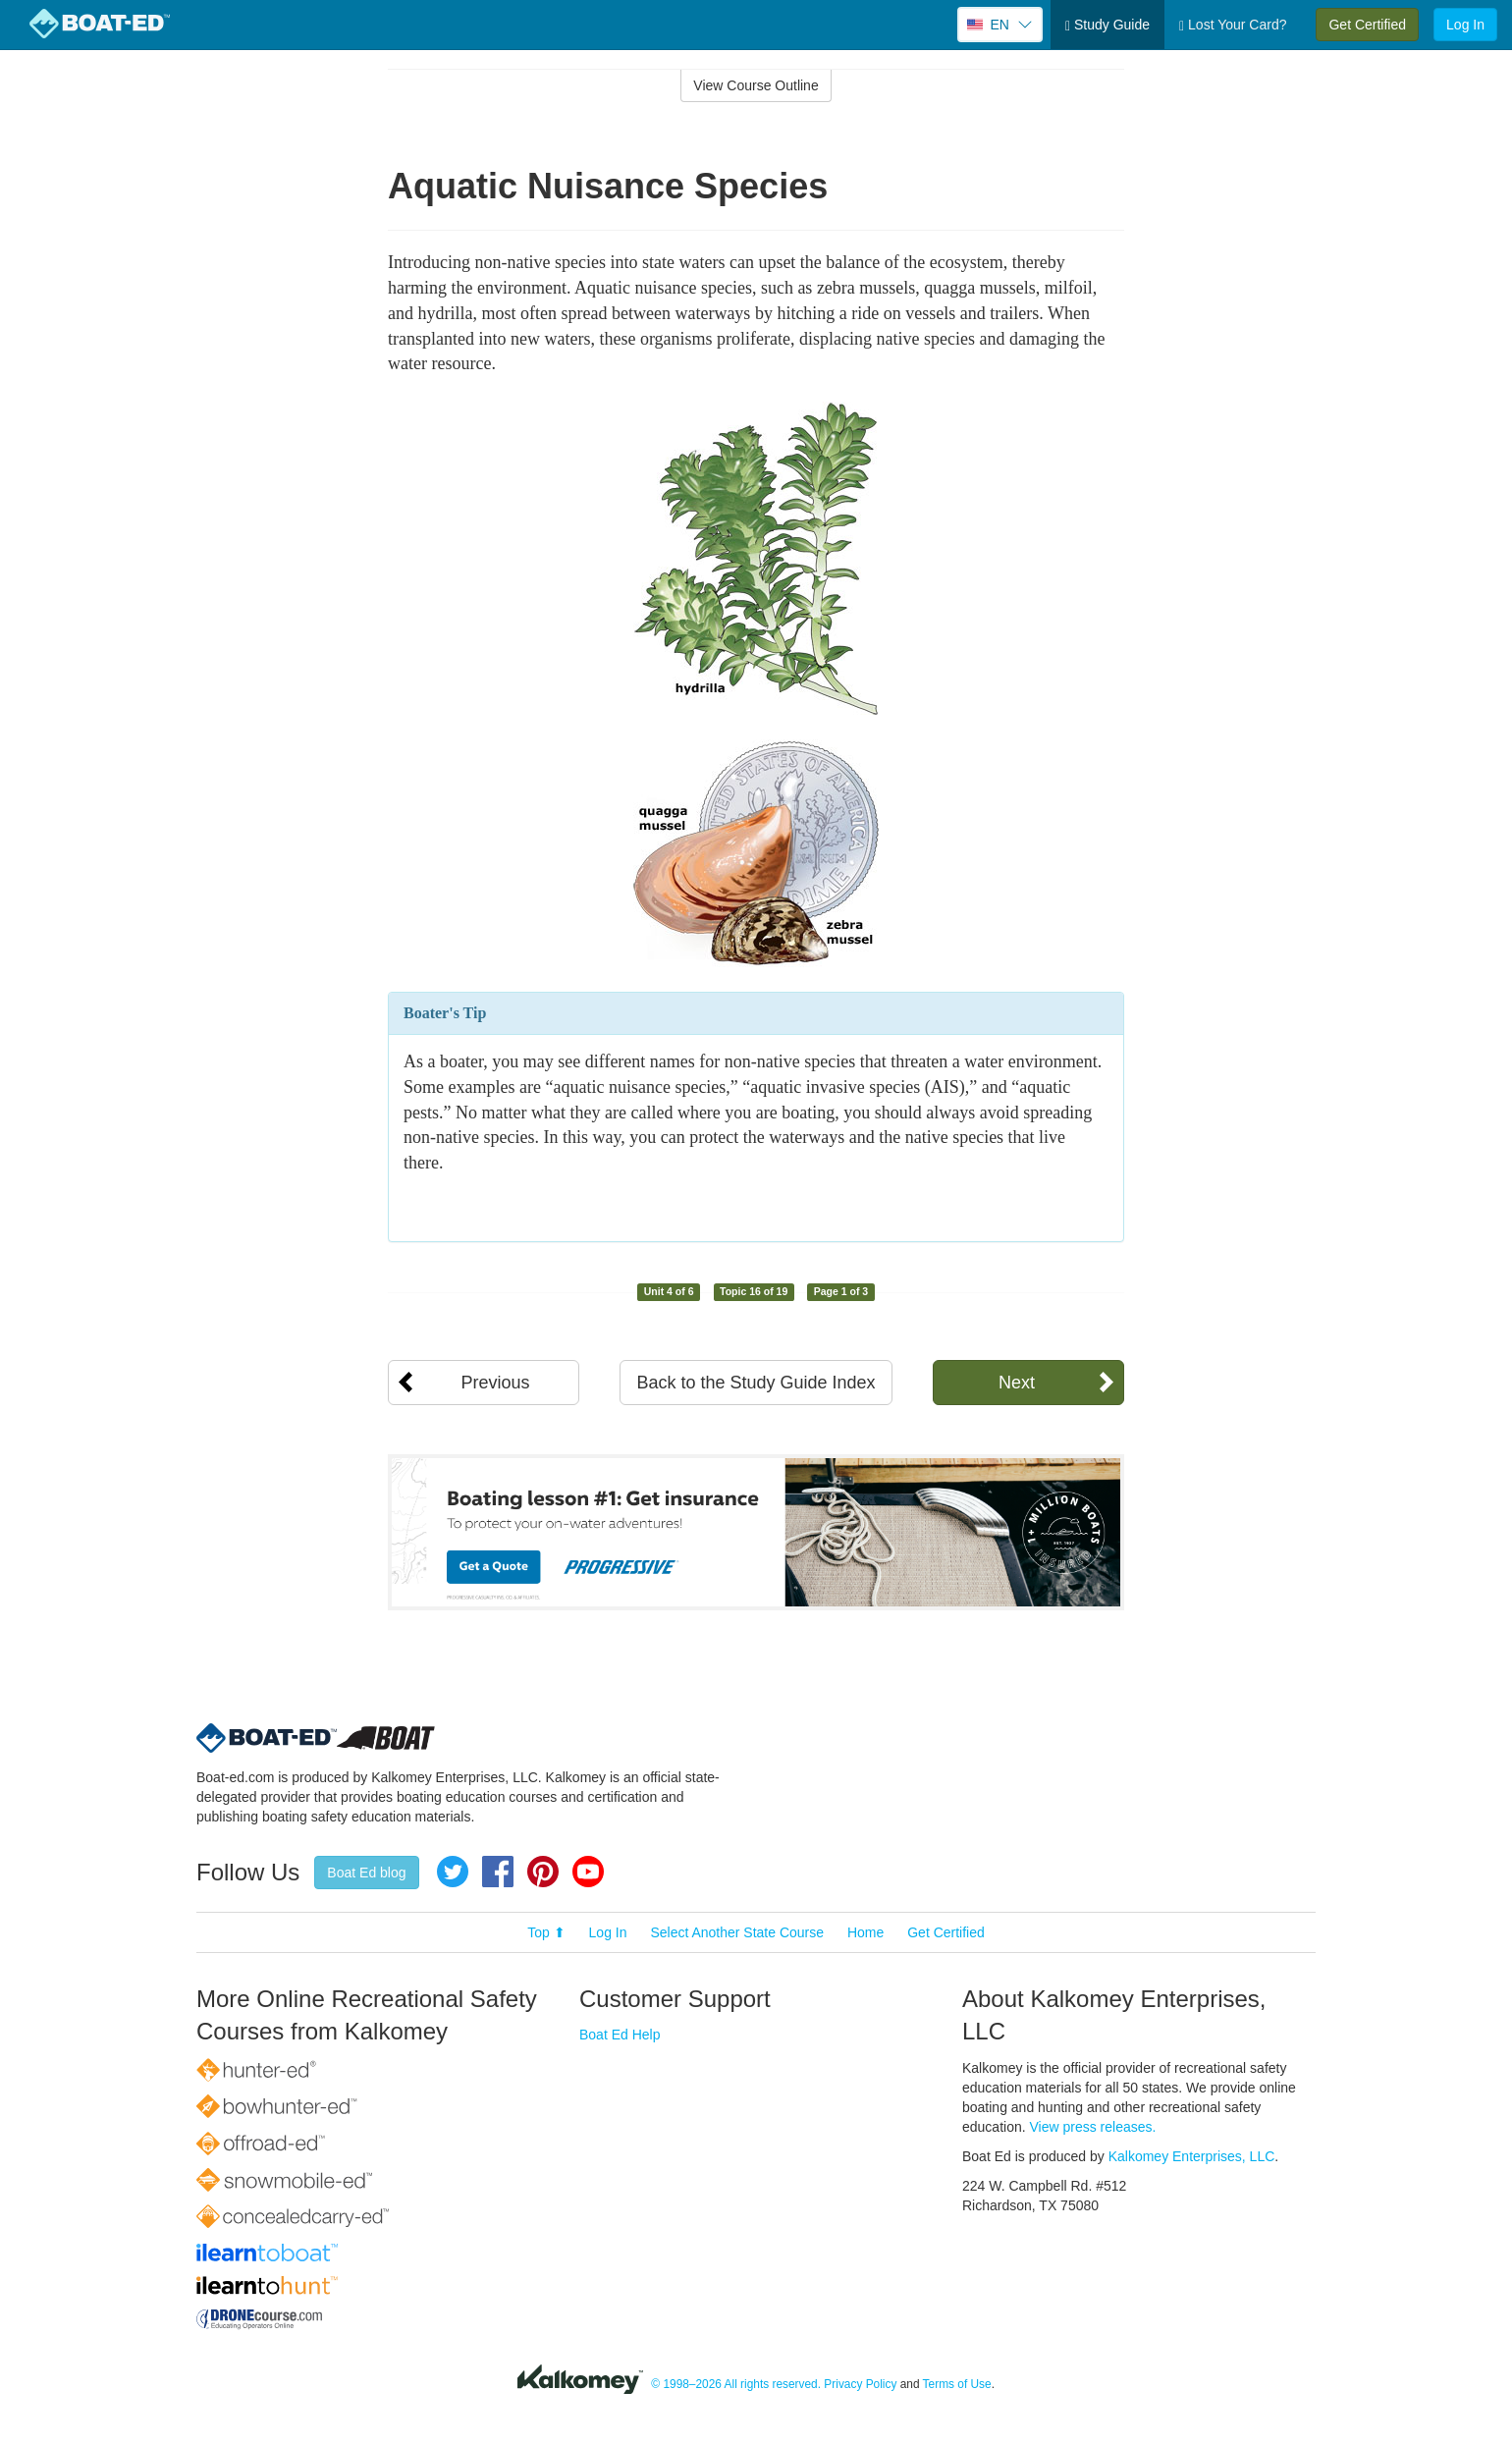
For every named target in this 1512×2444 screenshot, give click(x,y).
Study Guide (1107, 25)
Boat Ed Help (620, 2034)
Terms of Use (957, 2384)
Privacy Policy (860, 2384)
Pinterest (543, 1871)
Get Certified (1367, 24)
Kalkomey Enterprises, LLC (1191, 2156)
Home (865, 1932)
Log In (1465, 24)
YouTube (588, 1871)
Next (1017, 1382)
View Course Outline (755, 85)
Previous (494, 1382)
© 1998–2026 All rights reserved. (736, 2384)
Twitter (452, 1871)
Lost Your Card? (1232, 25)
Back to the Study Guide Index (755, 1382)
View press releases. (1093, 2127)
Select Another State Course (737, 1932)
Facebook (497, 1871)
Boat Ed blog (366, 1872)
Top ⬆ (546, 1932)
